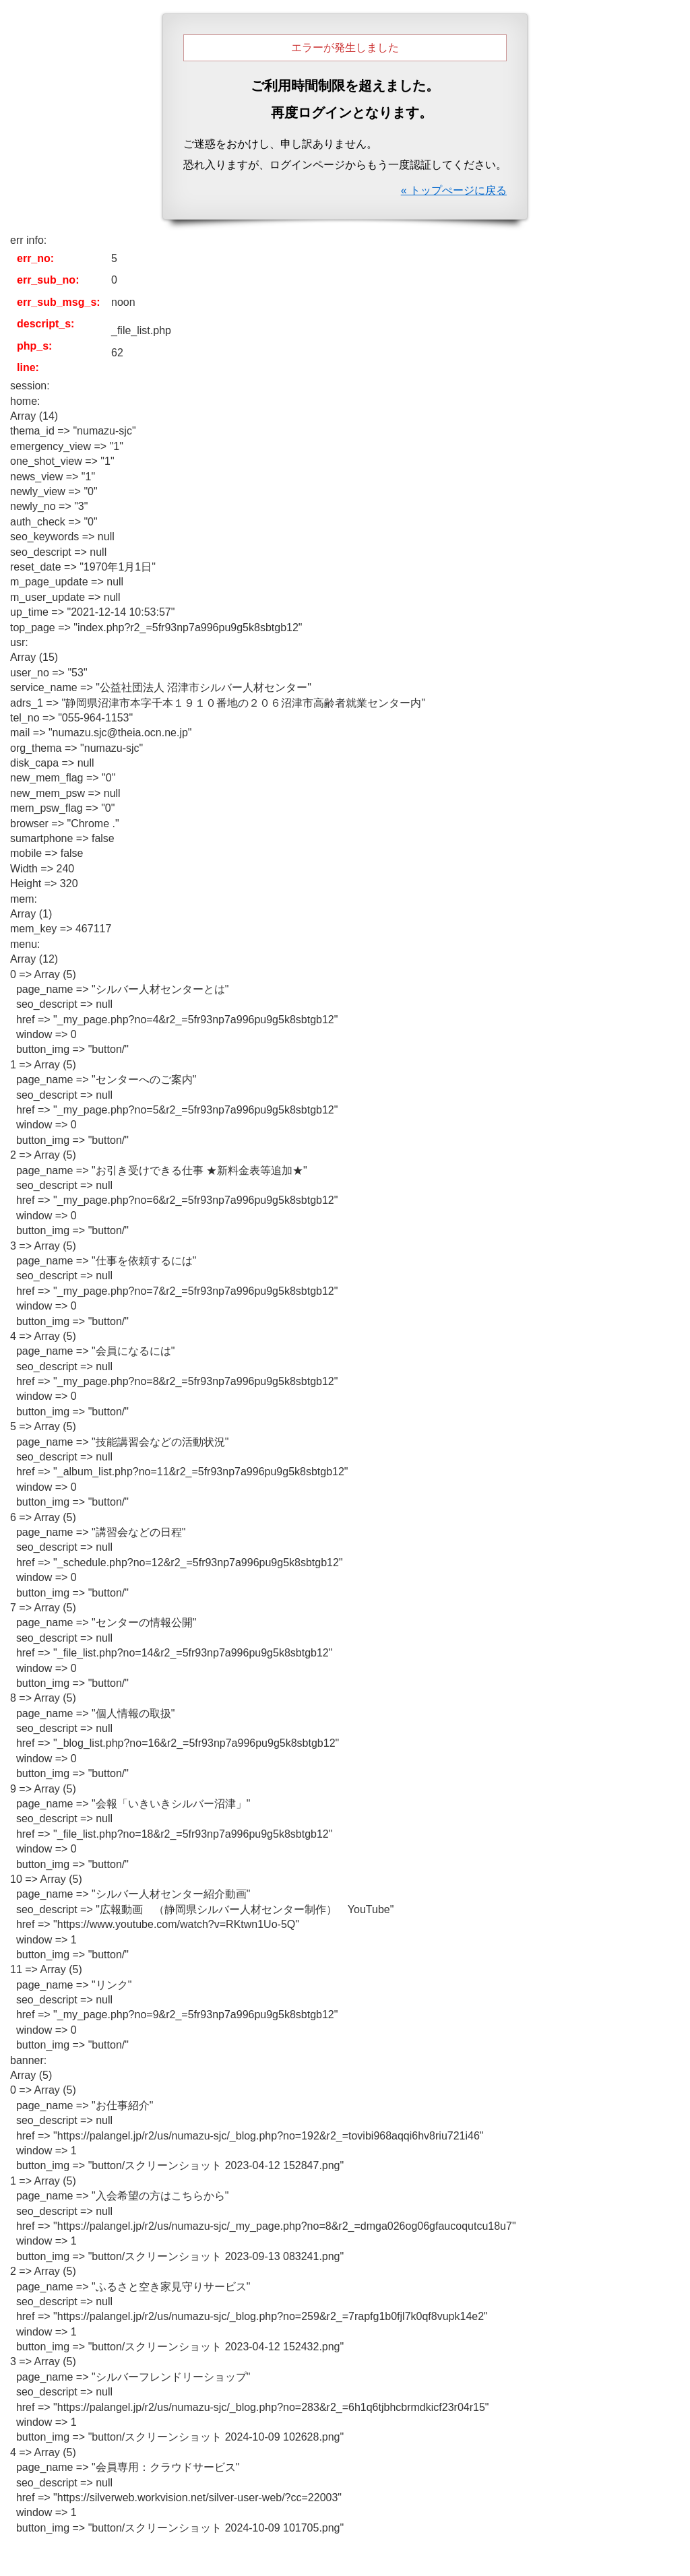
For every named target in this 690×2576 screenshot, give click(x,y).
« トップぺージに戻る (454, 190)
